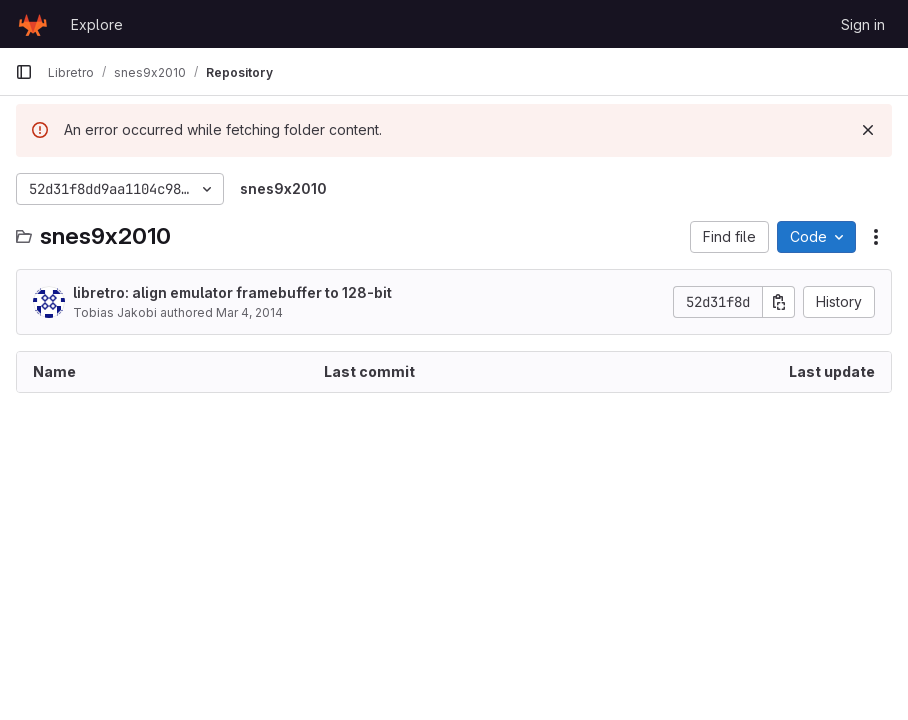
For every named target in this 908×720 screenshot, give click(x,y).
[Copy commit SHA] (779, 302)
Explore (97, 24)
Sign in (863, 24)
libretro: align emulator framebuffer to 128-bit (232, 292)
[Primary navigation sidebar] (24, 72)
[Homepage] (33, 24)
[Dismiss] (868, 130)
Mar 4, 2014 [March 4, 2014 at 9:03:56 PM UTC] (249, 312)
